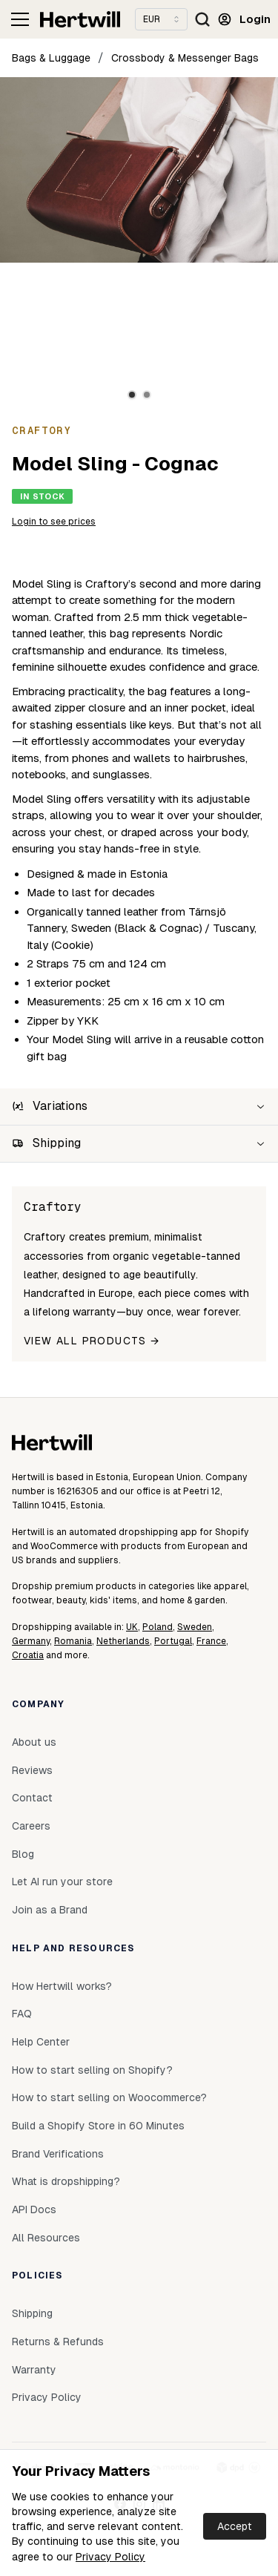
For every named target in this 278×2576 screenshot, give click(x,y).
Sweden (194, 1627)
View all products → (92, 1341)
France (211, 1641)
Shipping (32, 2313)
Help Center (41, 2042)
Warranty (34, 2370)
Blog (23, 1854)
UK (132, 1627)
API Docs (34, 2209)
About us (34, 1742)
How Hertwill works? (62, 1986)
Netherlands (123, 1641)
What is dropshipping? (66, 2181)
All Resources (46, 2238)
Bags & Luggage (51, 58)
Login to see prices (54, 521)
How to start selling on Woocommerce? (109, 2097)
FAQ (22, 2014)
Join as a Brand (49, 1910)
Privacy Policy (110, 2557)
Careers (31, 1826)
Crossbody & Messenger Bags (185, 58)
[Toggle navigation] (20, 19)
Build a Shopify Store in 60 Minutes (98, 2126)
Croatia (28, 1655)
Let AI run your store (62, 1881)
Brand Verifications (58, 2154)
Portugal (173, 1641)
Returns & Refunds (58, 2341)
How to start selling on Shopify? (92, 2070)
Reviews (32, 1770)
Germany (31, 1641)
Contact (32, 1798)
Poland (157, 1627)
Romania (73, 1641)
